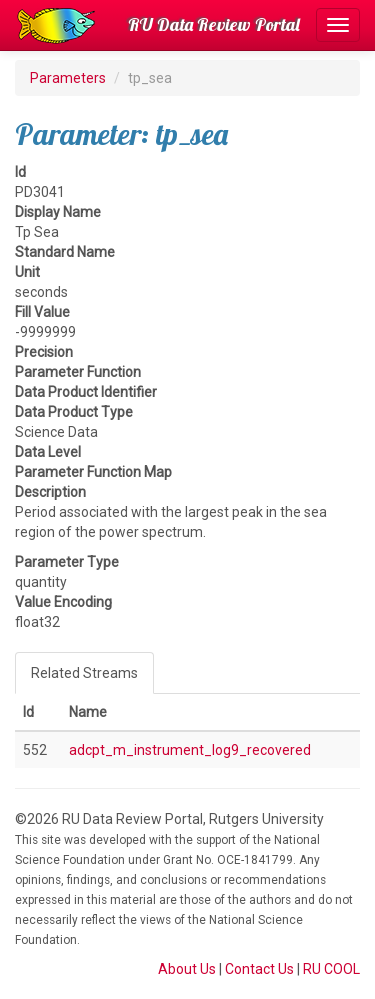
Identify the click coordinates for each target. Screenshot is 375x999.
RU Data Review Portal (214, 24)
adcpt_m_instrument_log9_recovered (190, 750)
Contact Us (259, 969)
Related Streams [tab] (84, 673)
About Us (187, 969)
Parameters (68, 78)
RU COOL (331, 969)
